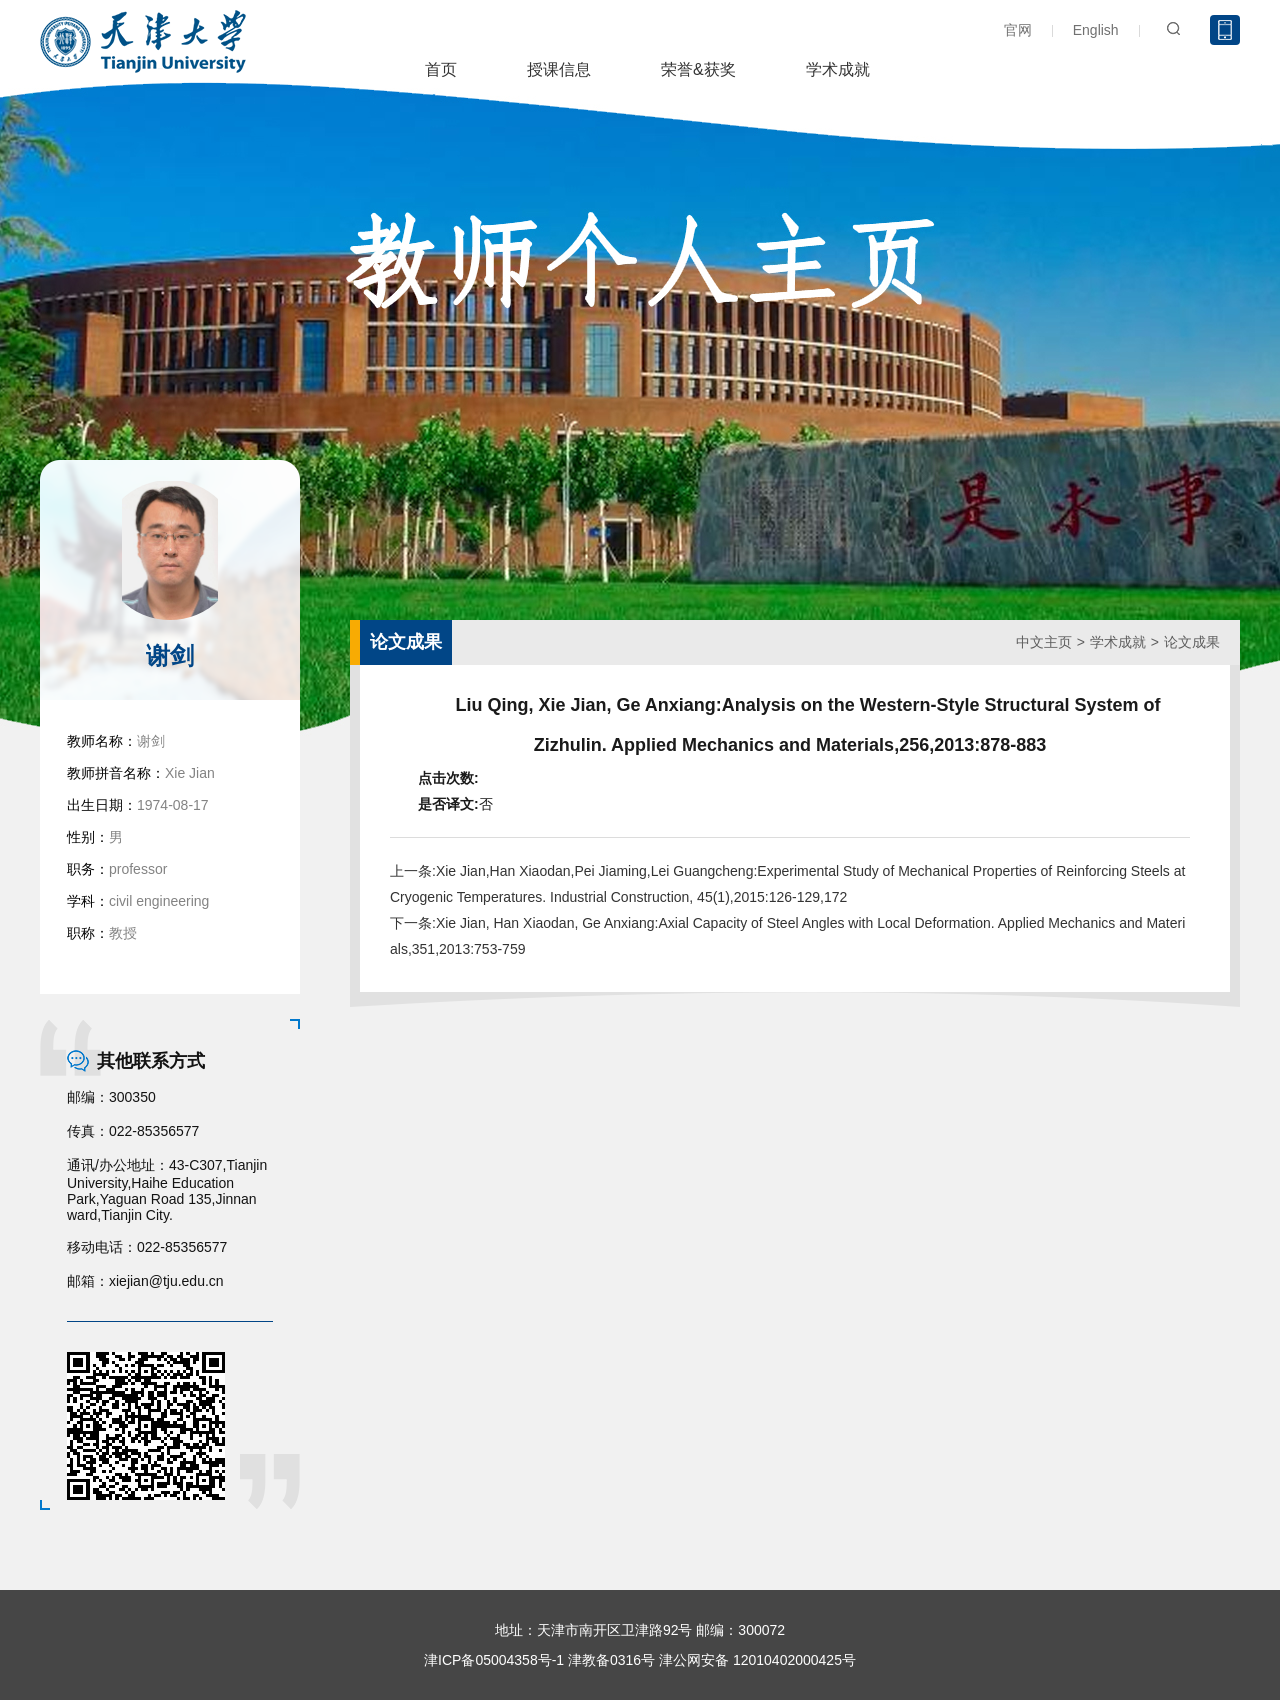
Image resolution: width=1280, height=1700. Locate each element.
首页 (441, 69)
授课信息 (559, 69)
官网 (1018, 30)
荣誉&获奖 (698, 69)
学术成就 (838, 69)
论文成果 (1192, 642)
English (1096, 30)
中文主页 (1044, 642)
